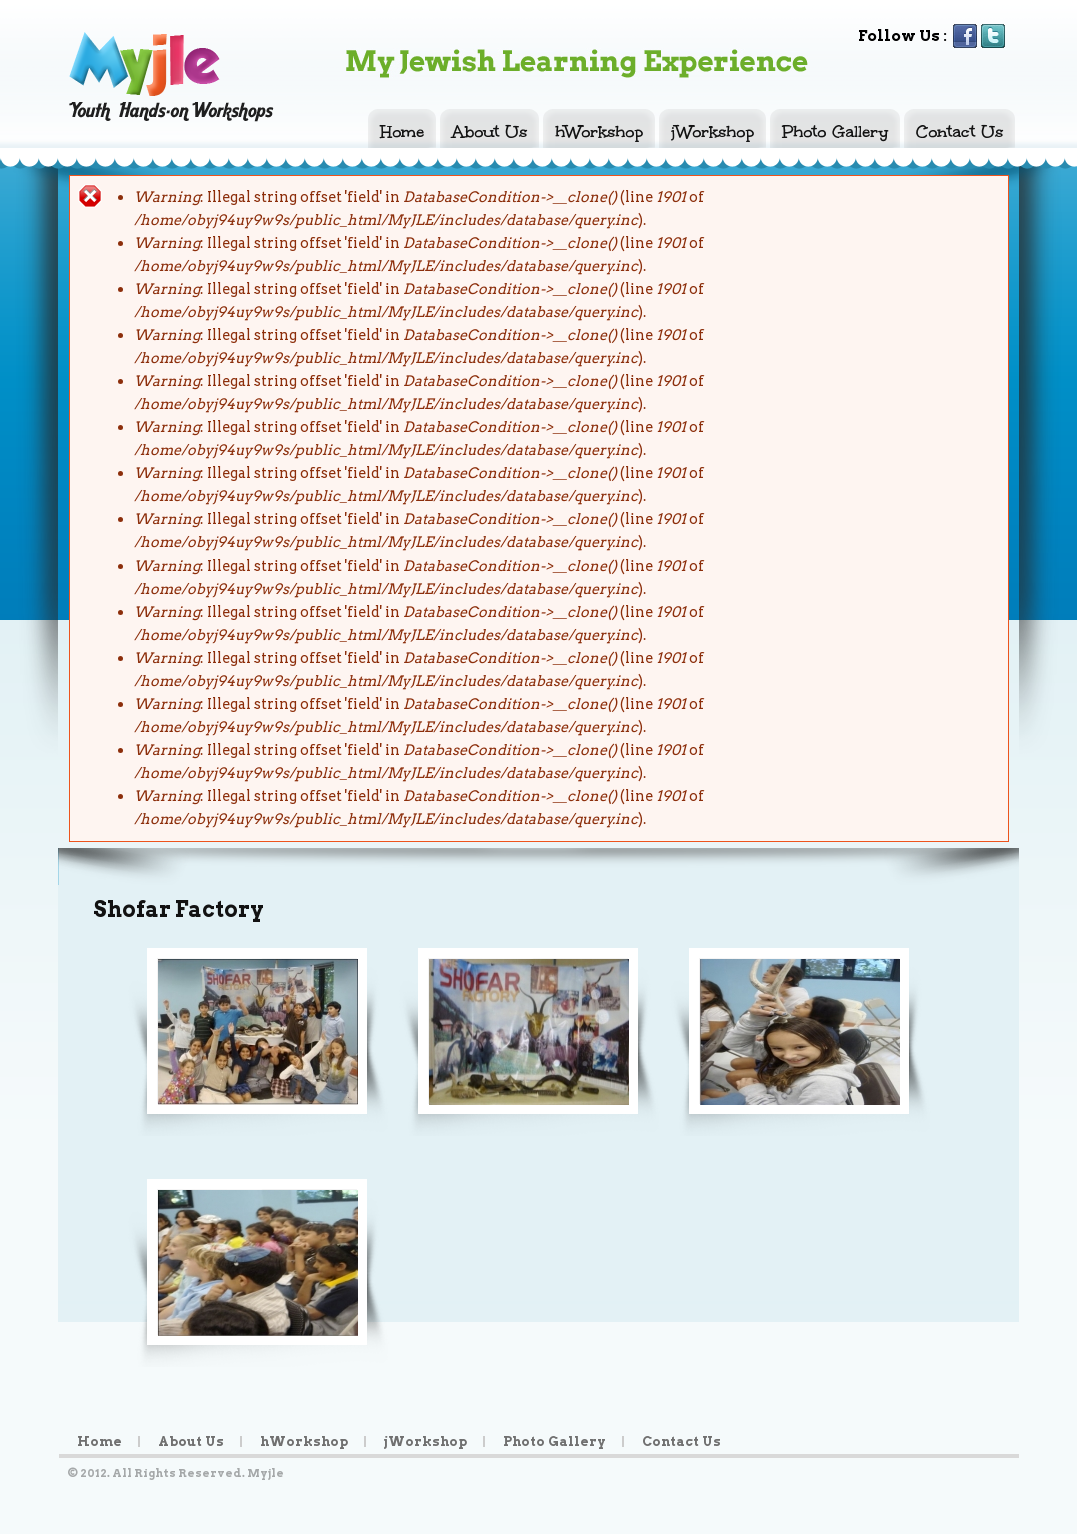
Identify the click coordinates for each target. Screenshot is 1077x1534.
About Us (489, 131)
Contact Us (959, 131)
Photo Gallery (835, 131)
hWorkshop (599, 131)
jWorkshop (712, 131)
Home (402, 131)
